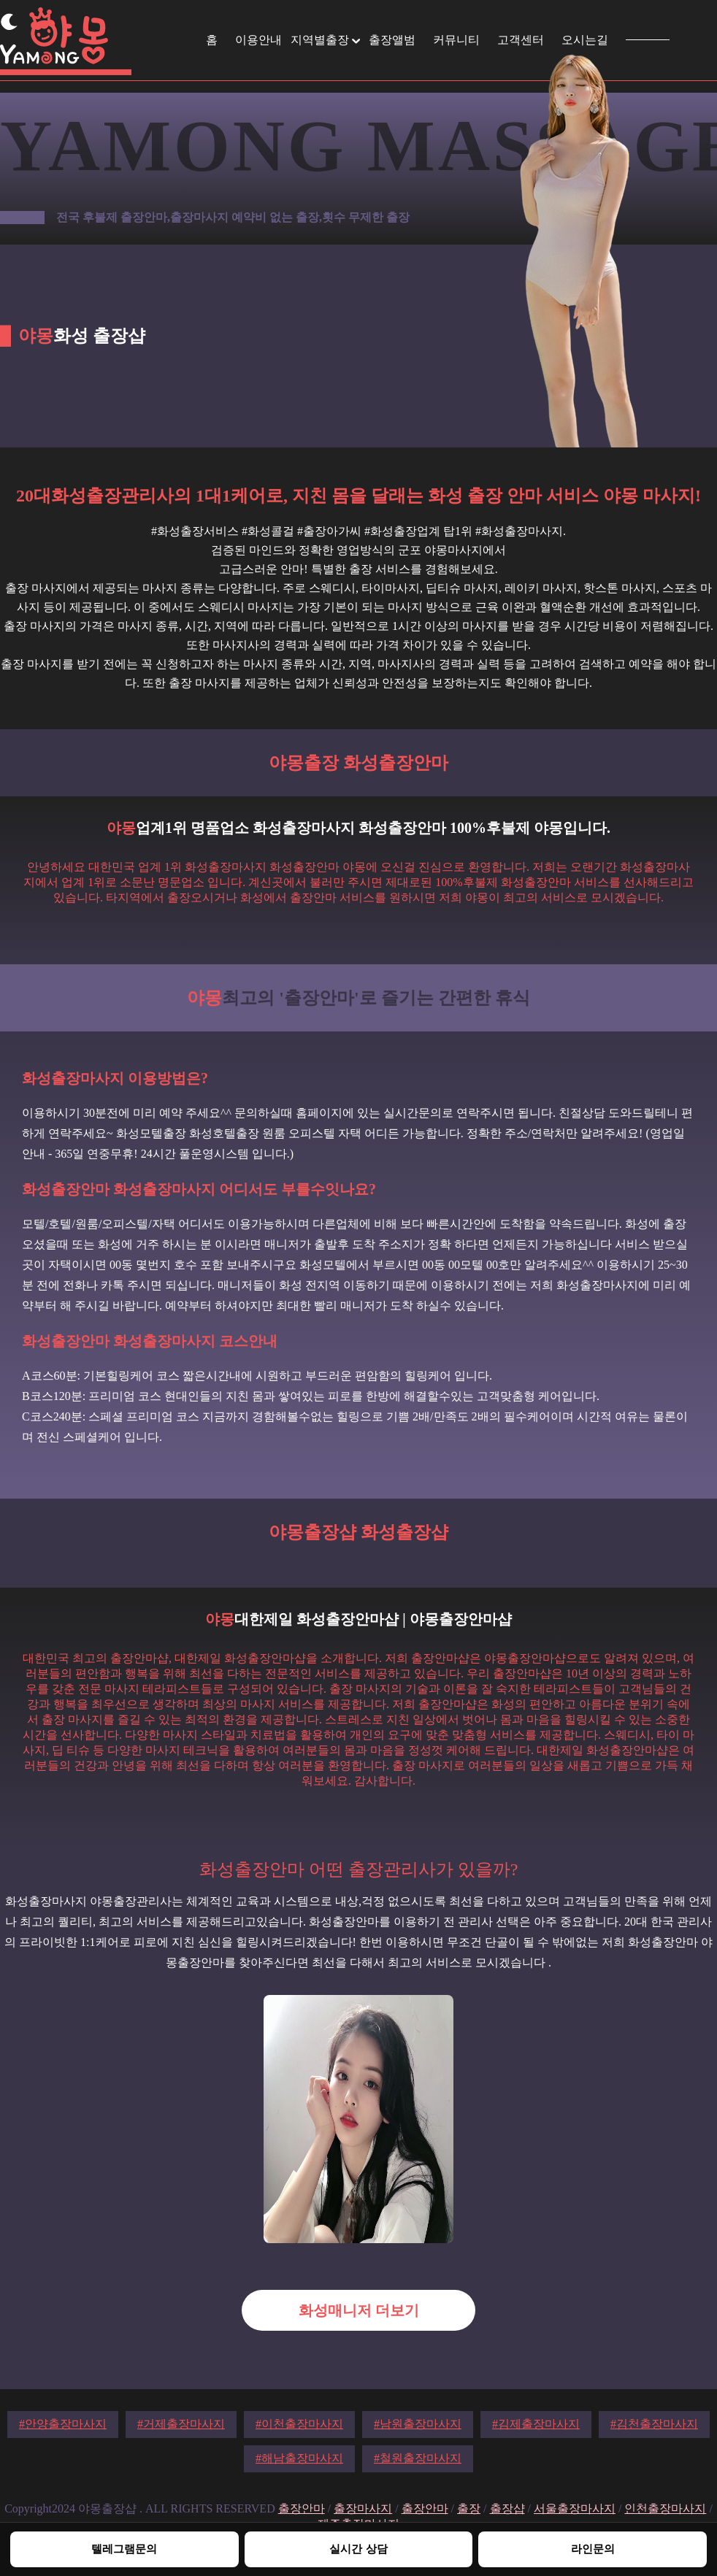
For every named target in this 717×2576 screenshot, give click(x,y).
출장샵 (507, 2508)
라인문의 (593, 2548)
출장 (468, 2508)
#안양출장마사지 (63, 2424)
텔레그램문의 (124, 2548)
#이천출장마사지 (299, 2424)
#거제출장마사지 (181, 2424)
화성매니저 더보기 (359, 2310)
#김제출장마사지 (536, 2424)
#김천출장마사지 (654, 2424)
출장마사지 (363, 2508)
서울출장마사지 (575, 2508)
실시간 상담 (358, 2548)
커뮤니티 (456, 40)
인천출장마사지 (665, 2508)
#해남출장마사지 (299, 2458)
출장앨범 (392, 40)
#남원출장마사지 (417, 2424)
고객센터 (520, 40)
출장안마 (301, 2508)
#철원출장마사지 (417, 2458)
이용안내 (258, 40)
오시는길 (584, 40)
